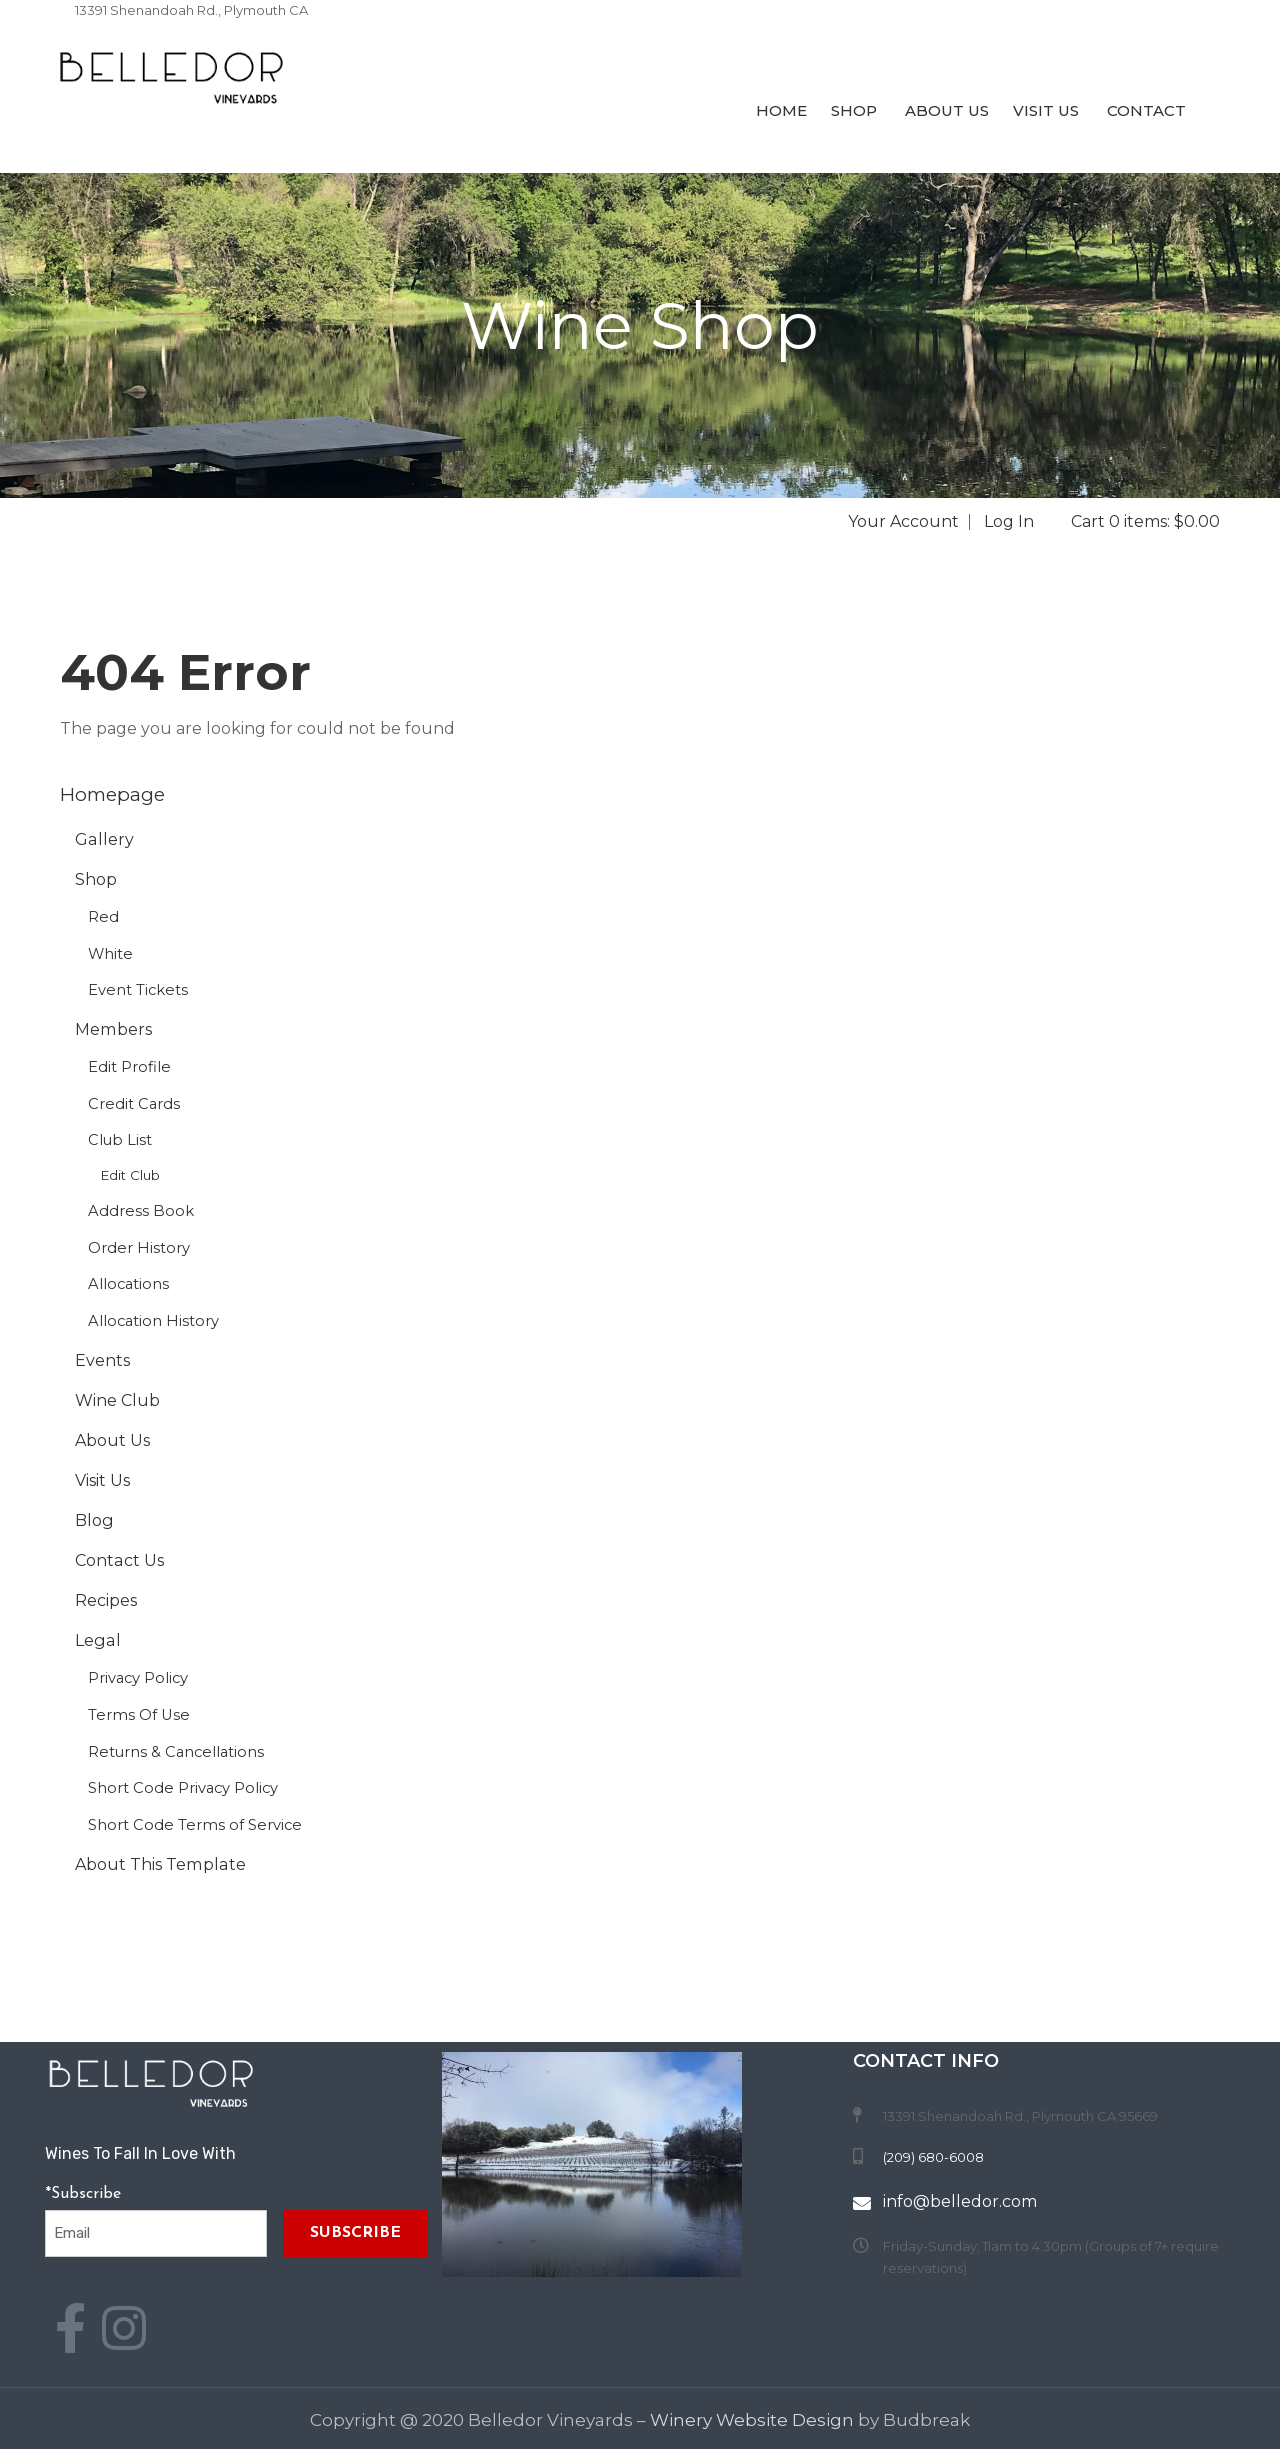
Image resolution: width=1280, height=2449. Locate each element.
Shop (854, 110)
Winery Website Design (752, 2420)
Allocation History (153, 1321)
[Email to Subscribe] (156, 2233)
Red (103, 917)
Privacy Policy (138, 1678)
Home (779, 110)
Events (102, 1360)
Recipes (106, 1600)
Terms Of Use (139, 1715)
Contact (1144, 110)
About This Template (160, 1864)
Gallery (104, 839)
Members (113, 1029)
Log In (1009, 522)
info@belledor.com (960, 2201)
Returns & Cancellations (176, 1752)
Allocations (128, 1284)
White (110, 954)
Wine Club (117, 1400)
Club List (120, 1140)
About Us (945, 110)
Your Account (903, 522)
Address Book (141, 1211)
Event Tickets (138, 990)
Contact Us (119, 1560)
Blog (94, 1520)
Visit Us (1046, 110)
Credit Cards (134, 1104)
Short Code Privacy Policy (183, 1788)
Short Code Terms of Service (195, 1825)
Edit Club (130, 1175)
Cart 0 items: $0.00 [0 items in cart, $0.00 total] (1145, 521)
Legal (98, 1640)
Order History (139, 1248)
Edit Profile (129, 1067)
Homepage (112, 794)
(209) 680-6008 (125, 32)
